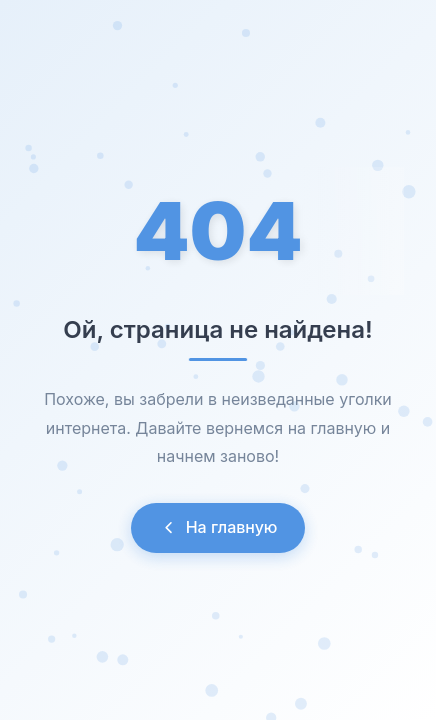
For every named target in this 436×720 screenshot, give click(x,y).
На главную (218, 527)
